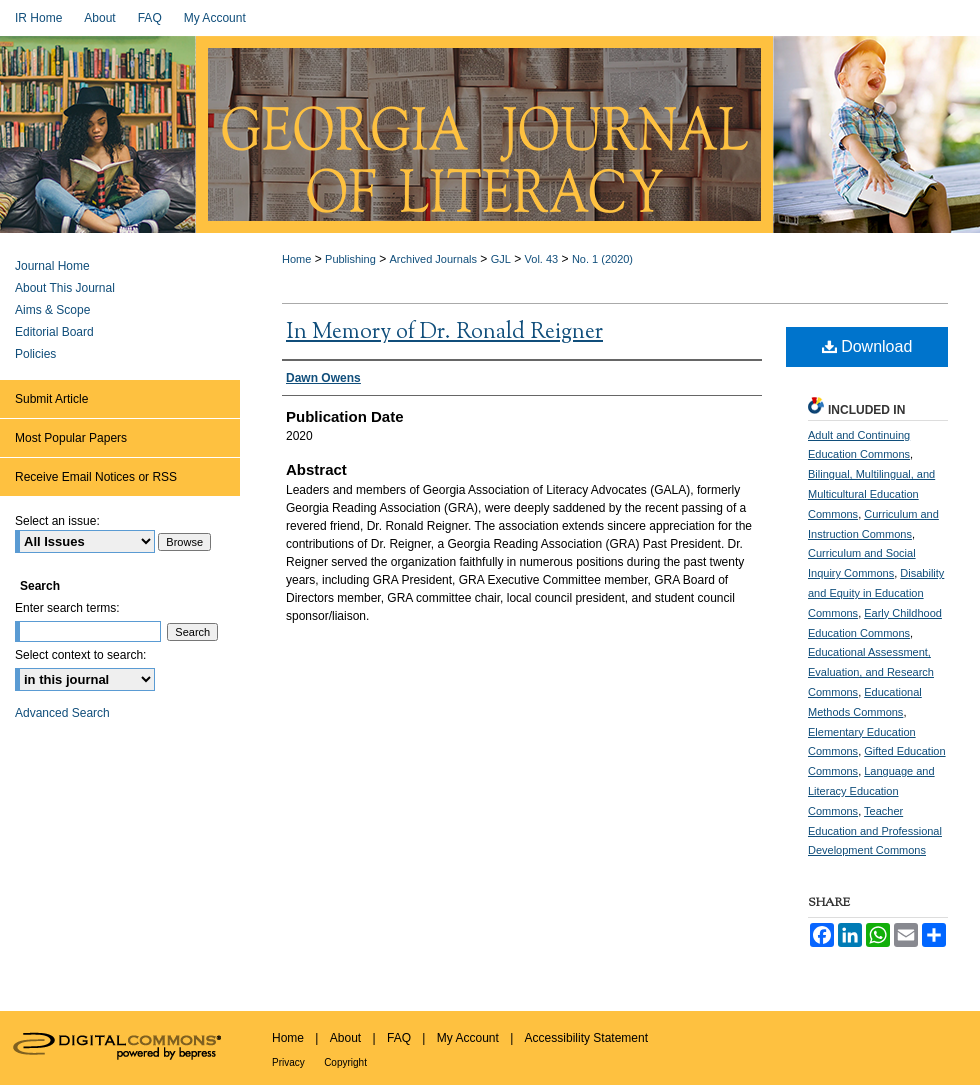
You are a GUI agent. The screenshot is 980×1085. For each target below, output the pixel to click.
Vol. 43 (542, 259)
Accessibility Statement (586, 1038)
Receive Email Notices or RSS (96, 477)
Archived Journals (433, 259)
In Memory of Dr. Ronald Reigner (444, 333)
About (345, 1038)
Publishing (350, 259)
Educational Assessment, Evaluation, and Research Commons (871, 672)
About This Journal (65, 288)
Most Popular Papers (71, 438)
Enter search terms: (67, 608)
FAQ (399, 1038)
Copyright (345, 1062)
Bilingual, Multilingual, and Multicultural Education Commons (871, 494)
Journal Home (52, 266)
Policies (35, 354)
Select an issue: (57, 521)
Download (867, 346)
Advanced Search (62, 713)
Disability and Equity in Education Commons (876, 593)
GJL (501, 259)
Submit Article (51, 399)
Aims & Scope (52, 310)
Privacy (288, 1062)
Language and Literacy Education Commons (871, 791)
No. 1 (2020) (602, 259)
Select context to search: (80, 655)
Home (296, 259)
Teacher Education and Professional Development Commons (875, 831)
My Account (468, 1038)
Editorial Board (54, 332)
